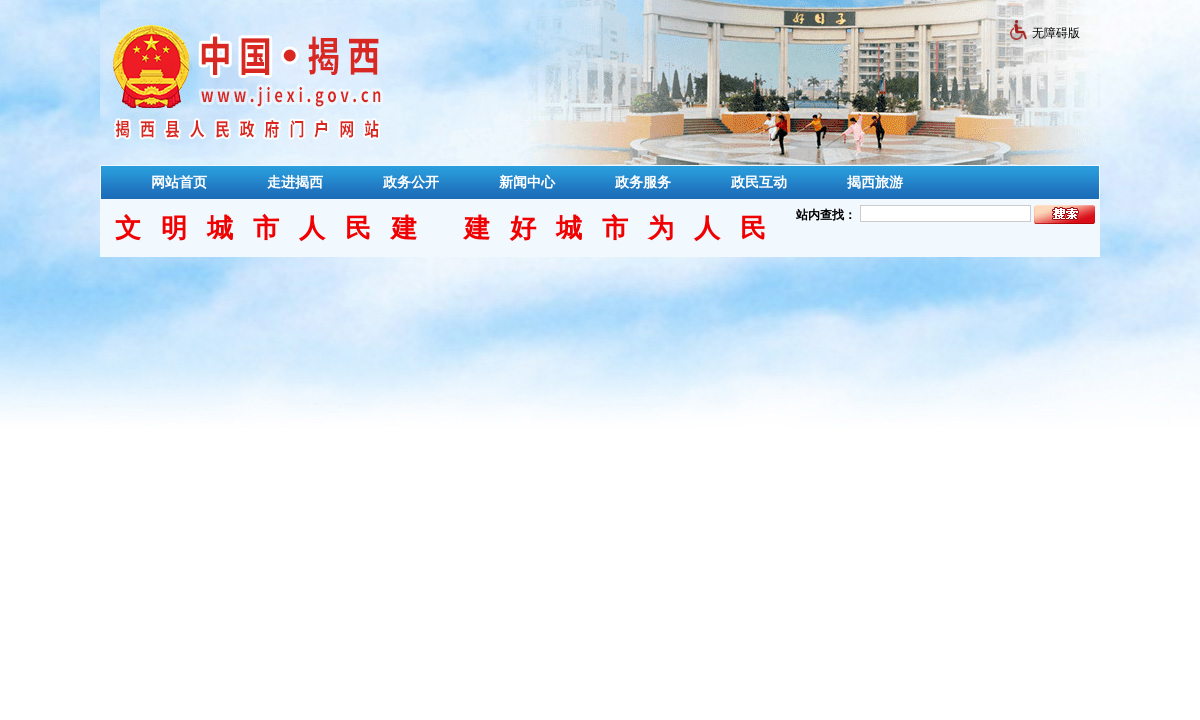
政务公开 (411, 182)
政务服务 (643, 182)
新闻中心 (527, 182)
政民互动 (759, 182)
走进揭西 (295, 182)
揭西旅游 (875, 182)
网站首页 (179, 182)
